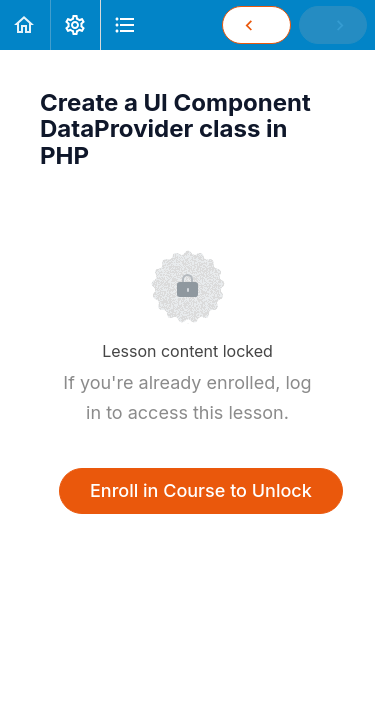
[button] (25, 25)
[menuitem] (75, 25)
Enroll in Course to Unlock (201, 490)
